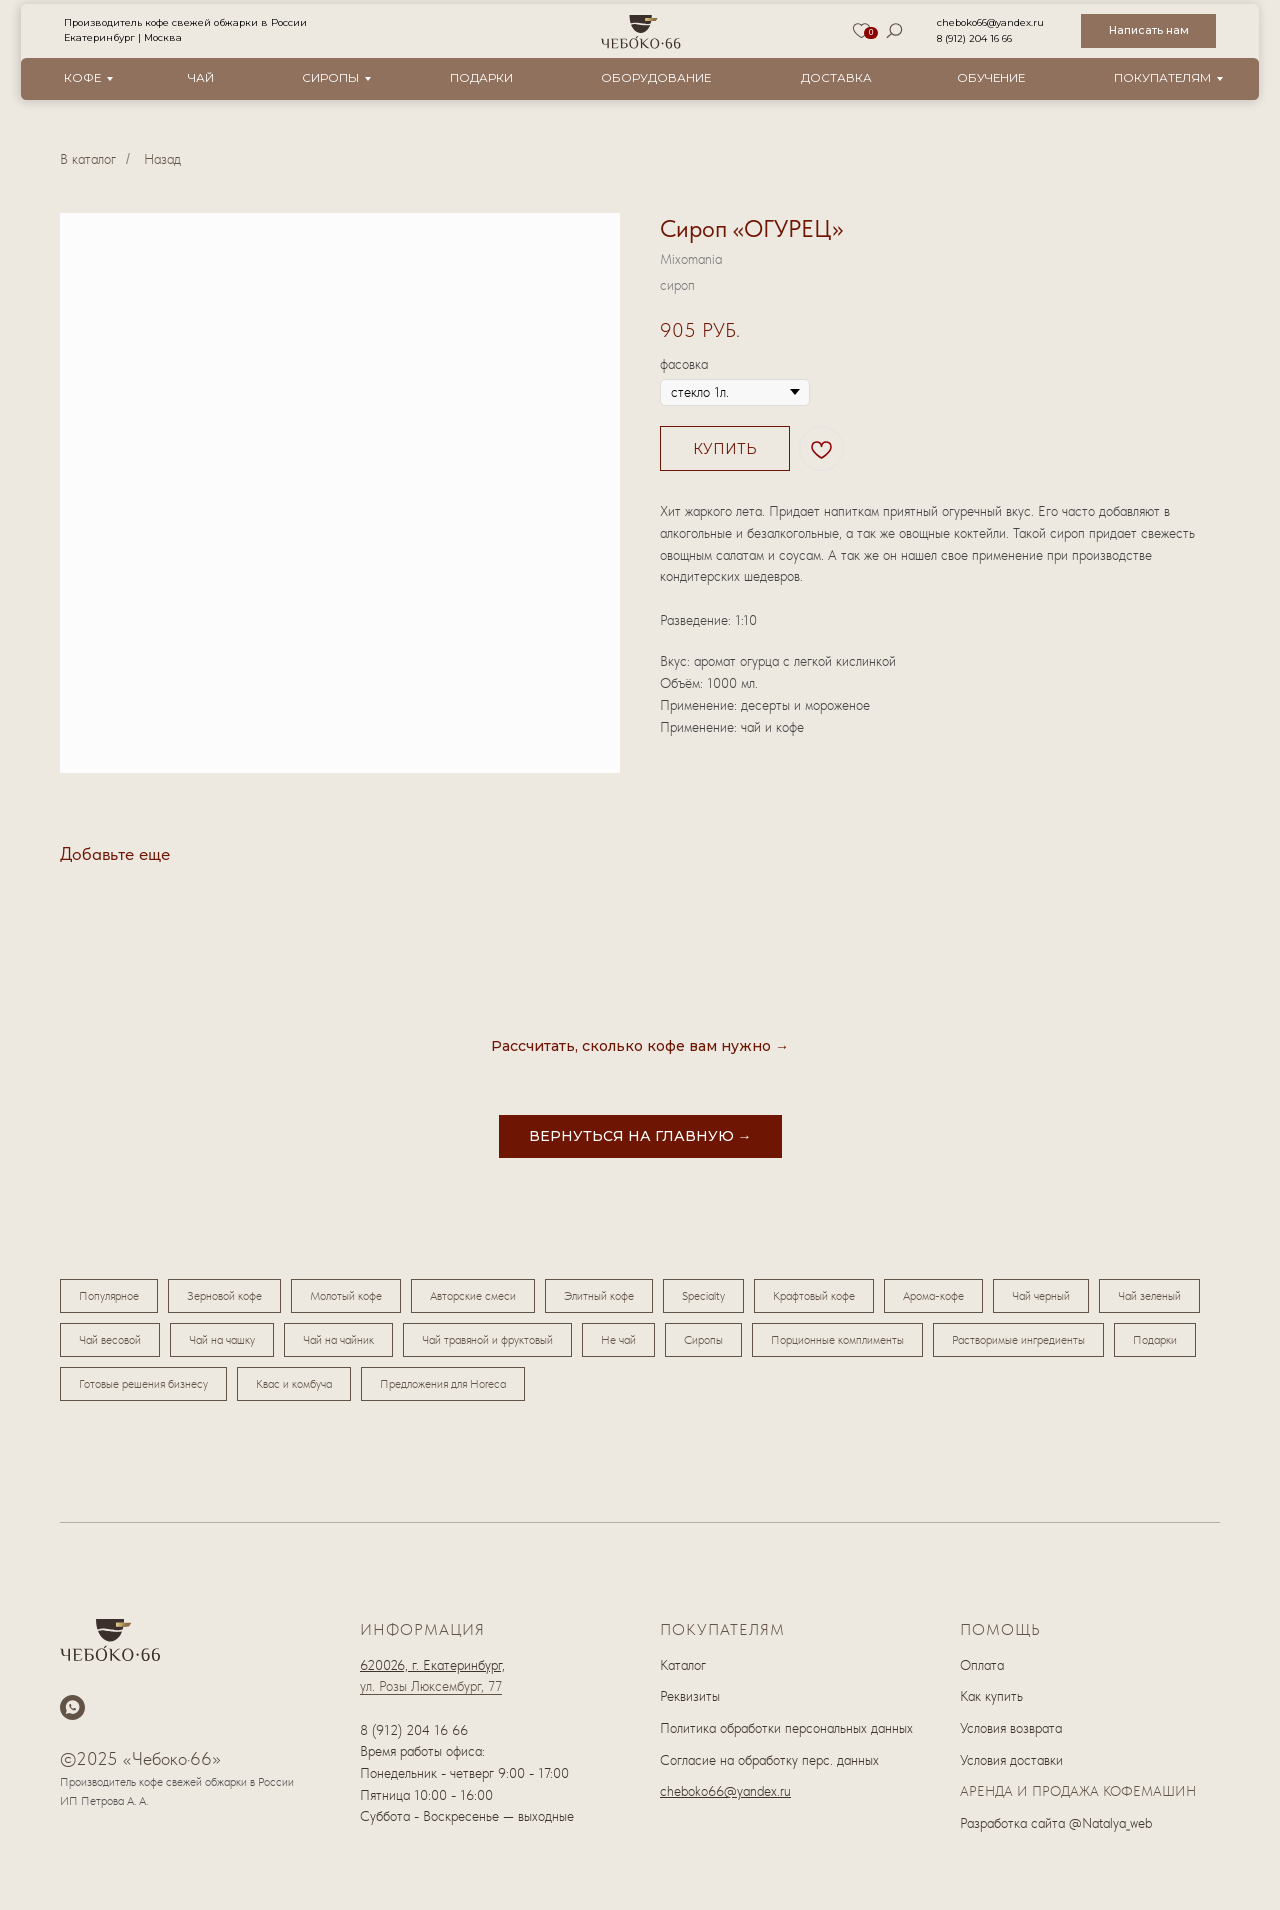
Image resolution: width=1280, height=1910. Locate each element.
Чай (201, 78)
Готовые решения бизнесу (143, 1384)
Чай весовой (110, 1340)
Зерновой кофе (224, 1296)
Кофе (82, 78)
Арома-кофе (933, 1296)
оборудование (656, 78)
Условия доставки (1011, 1760)
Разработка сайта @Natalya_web (1056, 1823)
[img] (641, 31)
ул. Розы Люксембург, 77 (431, 1686)
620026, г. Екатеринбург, (432, 1665)
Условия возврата (1011, 1728)
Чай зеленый (1149, 1296)
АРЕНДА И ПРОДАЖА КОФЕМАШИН (1078, 1791)
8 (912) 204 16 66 (974, 38)
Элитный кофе (599, 1296)
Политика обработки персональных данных (786, 1728)
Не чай (618, 1340)
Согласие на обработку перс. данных (769, 1760)
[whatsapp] (72, 1707)
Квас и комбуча (294, 1384)
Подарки (481, 78)
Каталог (683, 1665)
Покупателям (1162, 78)
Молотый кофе (346, 1296)
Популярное (109, 1296)
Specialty (703, 1296)
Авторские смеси (473, 1296)
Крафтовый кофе (814, 1296)
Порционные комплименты (837, 1340)
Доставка (836, 78)
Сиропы (330, 78)
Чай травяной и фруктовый (487, 1340)
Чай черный (1041, 1296)
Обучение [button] (991, 78)
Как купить (991, 1696)
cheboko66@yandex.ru (990, 22)
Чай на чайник (338, 1340)
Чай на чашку (222, 1340)
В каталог (88, 159)
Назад (162, 159)
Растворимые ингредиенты (1018, 1340)
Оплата (982, 1665)
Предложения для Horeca (443, 1384)
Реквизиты (690, 1696)
